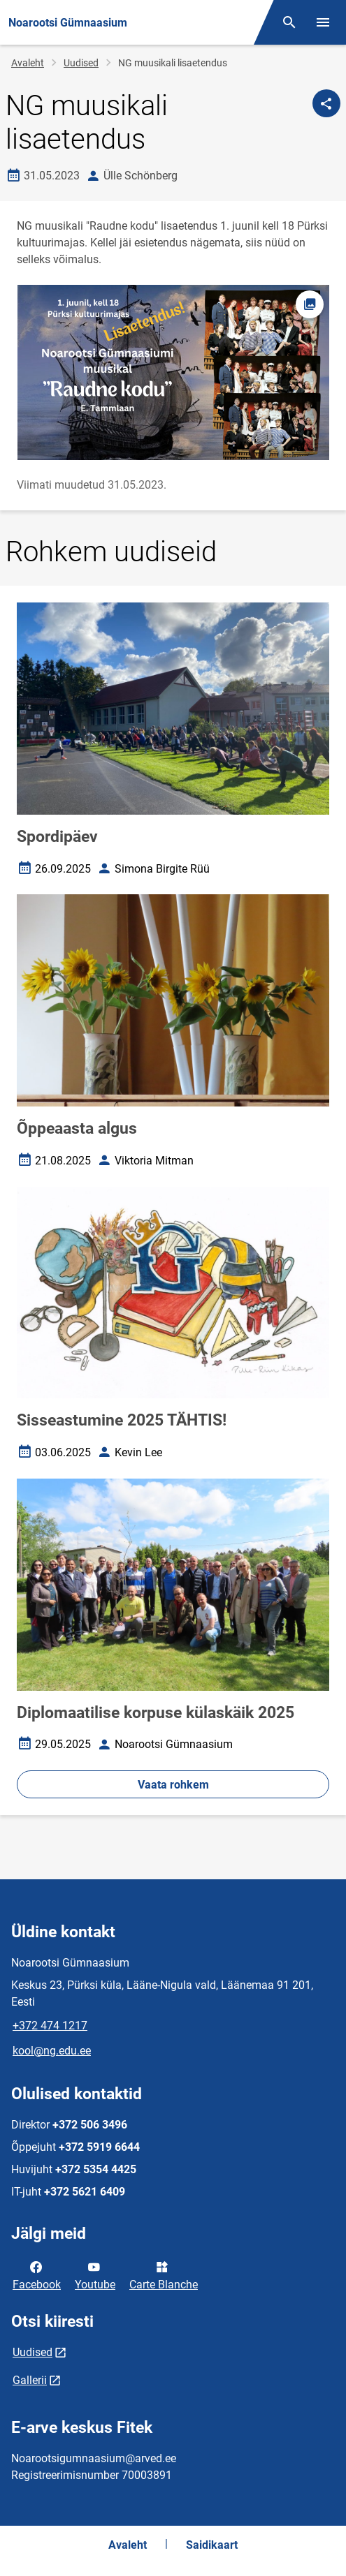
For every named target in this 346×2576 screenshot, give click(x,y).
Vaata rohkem (173, 1784)
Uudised (81, 62)
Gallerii (30, 2380)
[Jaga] (326, 103)
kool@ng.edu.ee (52, 2050)
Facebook (37, 2274)
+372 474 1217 (50, 2025)
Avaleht (27, 62)
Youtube (95, 2274)
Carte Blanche (163, 2274)
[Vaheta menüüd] (323, 22)
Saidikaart (212, 2545)
